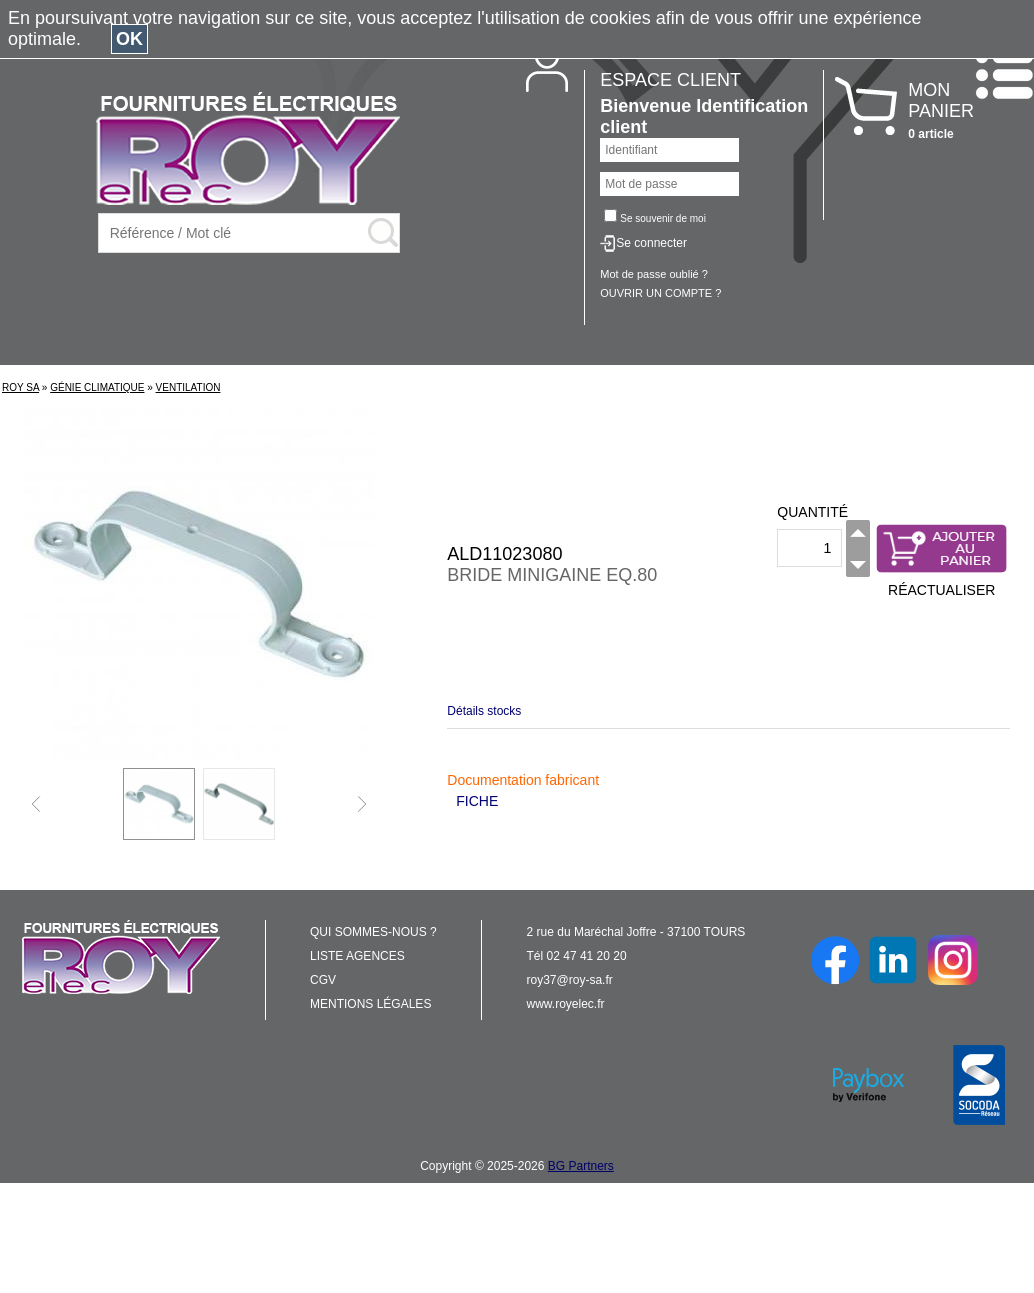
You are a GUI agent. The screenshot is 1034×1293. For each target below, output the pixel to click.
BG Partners (581, 1166)
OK (129, 39)
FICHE (477, 801)
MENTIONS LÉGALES (370, 1004)
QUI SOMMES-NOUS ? (373, 932)
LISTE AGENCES (357, 956)
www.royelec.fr (566, 1004)
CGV (323, 980)
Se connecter (651, 243)
